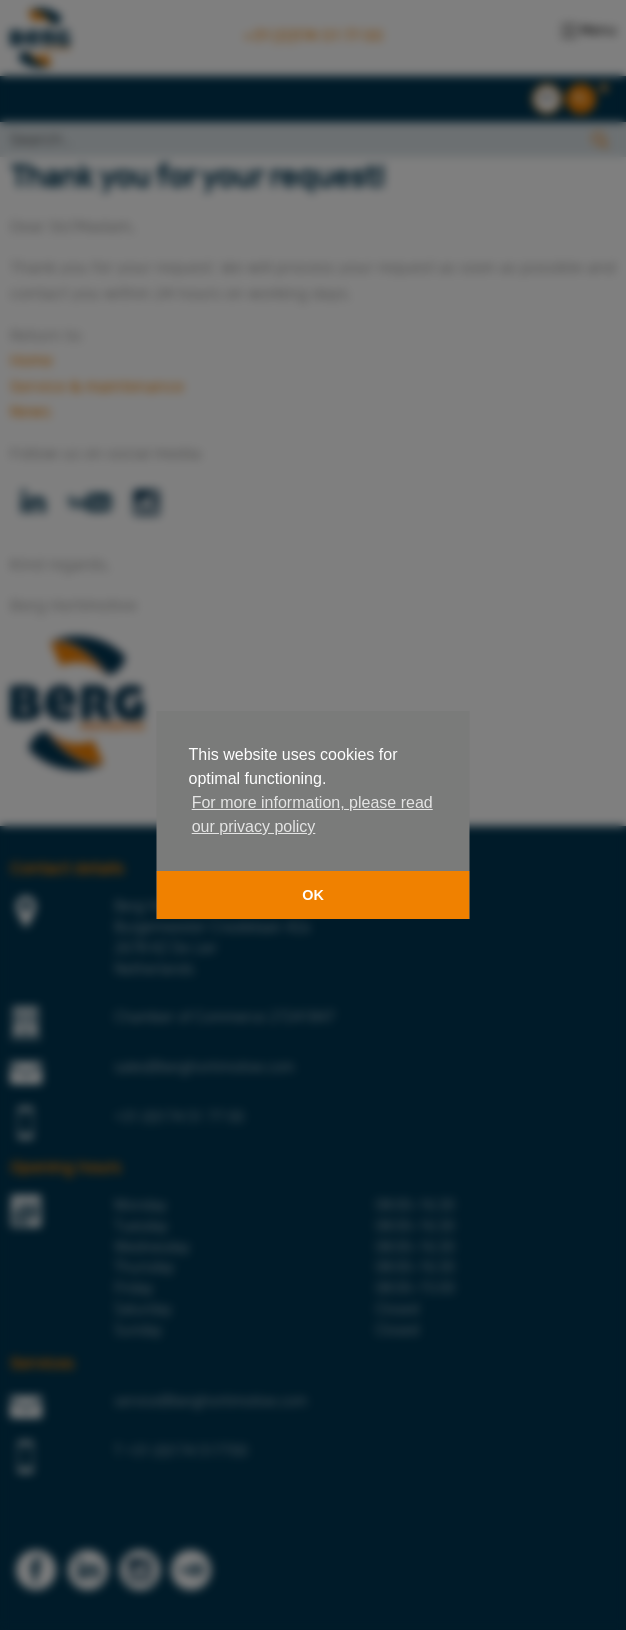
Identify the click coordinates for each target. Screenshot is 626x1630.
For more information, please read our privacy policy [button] (312, 814)
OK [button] (313, 895)
